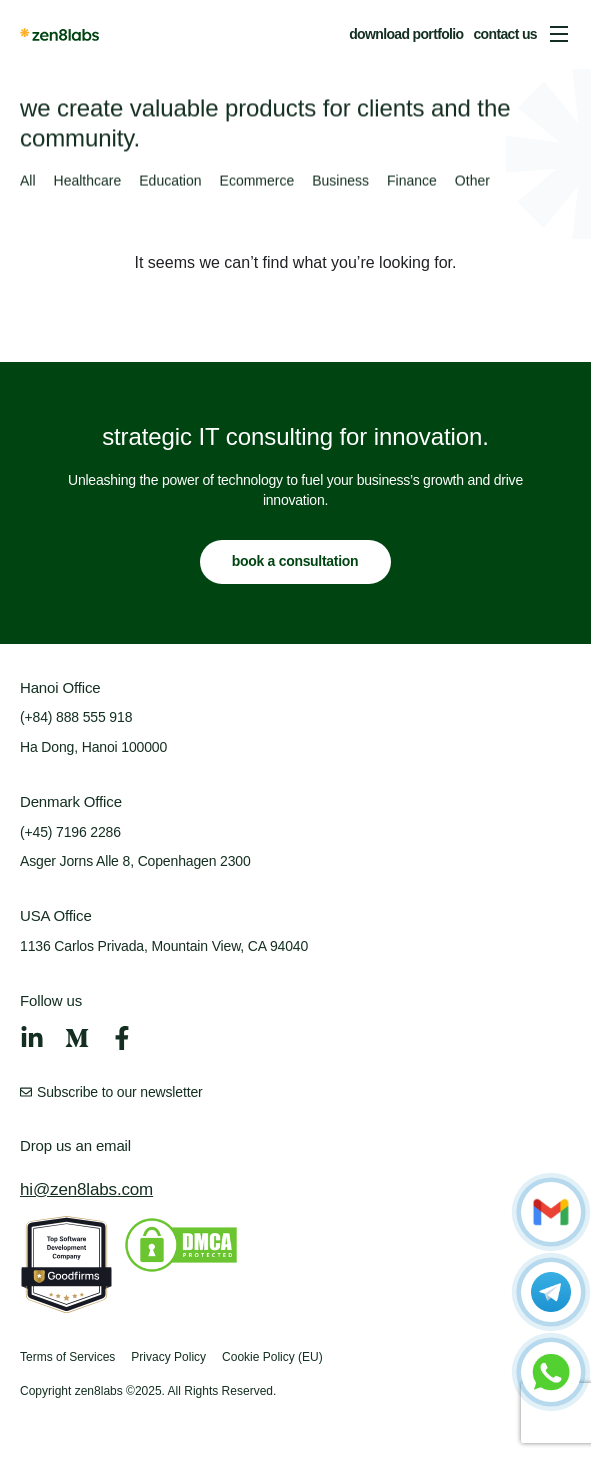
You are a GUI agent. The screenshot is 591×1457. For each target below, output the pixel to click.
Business (340, 182)
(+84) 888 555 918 (76, 717)
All (28, 182)
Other (472, 182)
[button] (559, 34)
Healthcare (88, 182)
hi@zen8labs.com (86, 1189)
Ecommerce (257, 182)
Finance (412, 182)
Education (170, 182)
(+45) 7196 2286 (70, 832)
